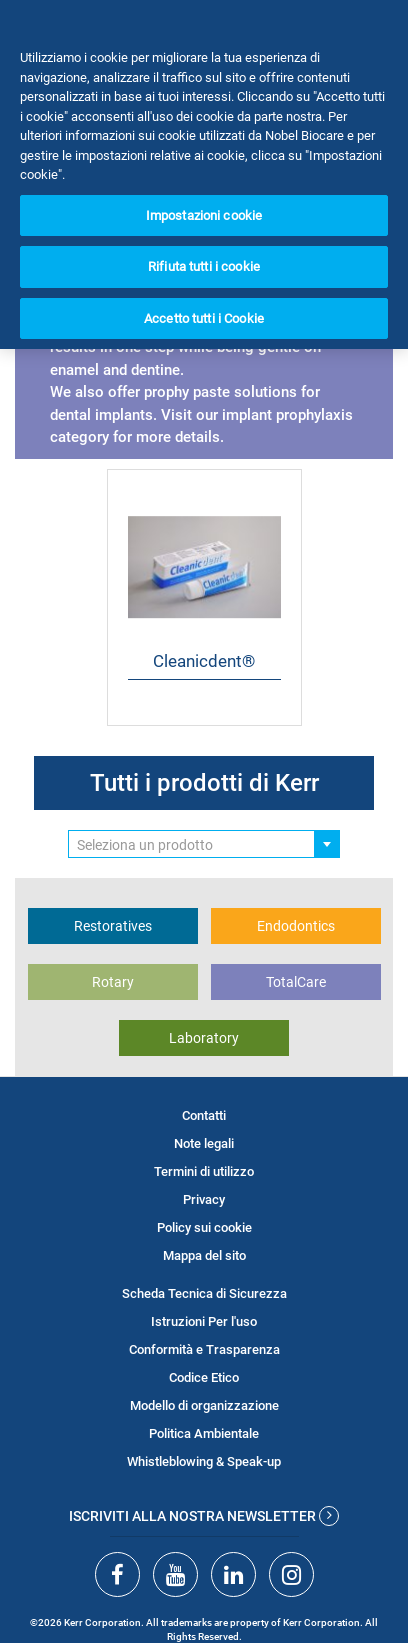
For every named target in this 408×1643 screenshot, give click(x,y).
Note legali (204, 1143)
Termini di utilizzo (204, 1171)
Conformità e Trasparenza (204, 1349)
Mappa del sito (204, 1255)
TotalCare (296, 982)
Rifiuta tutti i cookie (204, 266)
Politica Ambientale (204, 1433)
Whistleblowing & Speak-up (204, 1461)
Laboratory (204, 1038)
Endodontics (296, 926)
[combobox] (204, 844)
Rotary (113, 982)
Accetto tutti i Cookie (204, 318)
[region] (204, 174)
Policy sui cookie (204, 1227)
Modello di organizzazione (204, 1405)
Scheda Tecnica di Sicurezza (204, 1293)
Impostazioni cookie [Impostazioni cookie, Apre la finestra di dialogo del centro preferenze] (204, 215)
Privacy (204, 1199)
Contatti (204, 1115)
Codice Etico (204, 1377)
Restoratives (113, 926)
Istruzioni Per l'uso (204, 1321)
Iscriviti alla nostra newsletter (204, 1516)
